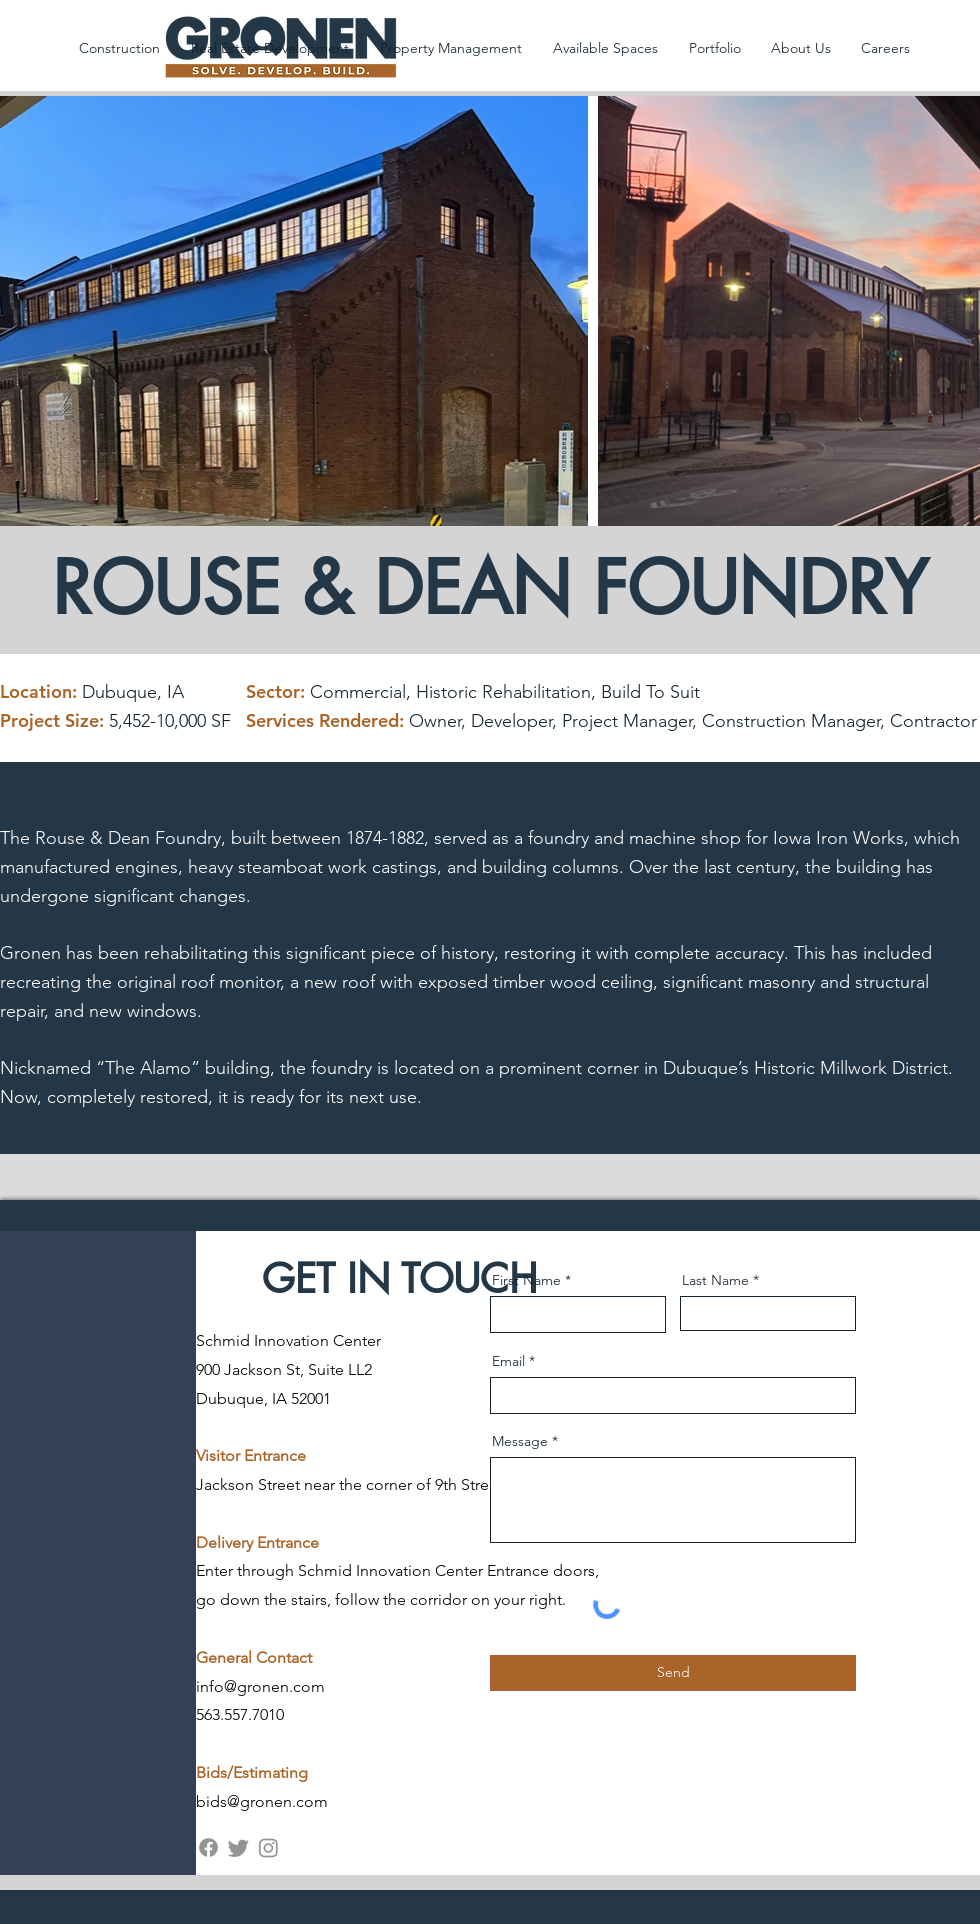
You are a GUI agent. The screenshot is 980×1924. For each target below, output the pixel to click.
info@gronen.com (260, 1686)
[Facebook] (208, 1847)
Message (520, 1441)
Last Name (715, 1280)
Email (508, 1361)
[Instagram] (268, 1847)
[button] (119, 48)
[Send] (673, 1673)
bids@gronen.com (262, 1801)
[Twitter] (238, 1847)
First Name (526, 1280)
